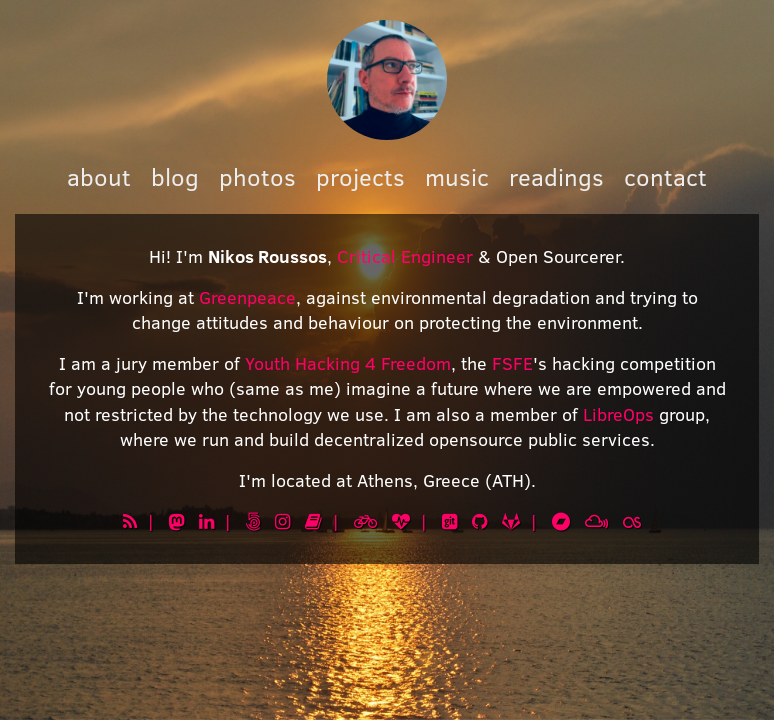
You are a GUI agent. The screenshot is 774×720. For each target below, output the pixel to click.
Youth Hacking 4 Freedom (348, 363)
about (99, 176)
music (457, 176)
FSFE (512, 363)
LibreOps (618, 414)
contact (665, 176)
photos (257, 176)
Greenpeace (247, 297)
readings (556, 176)
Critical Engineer (405, 256)
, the (471, 363)
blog (175, 176)
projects (360, 176)
